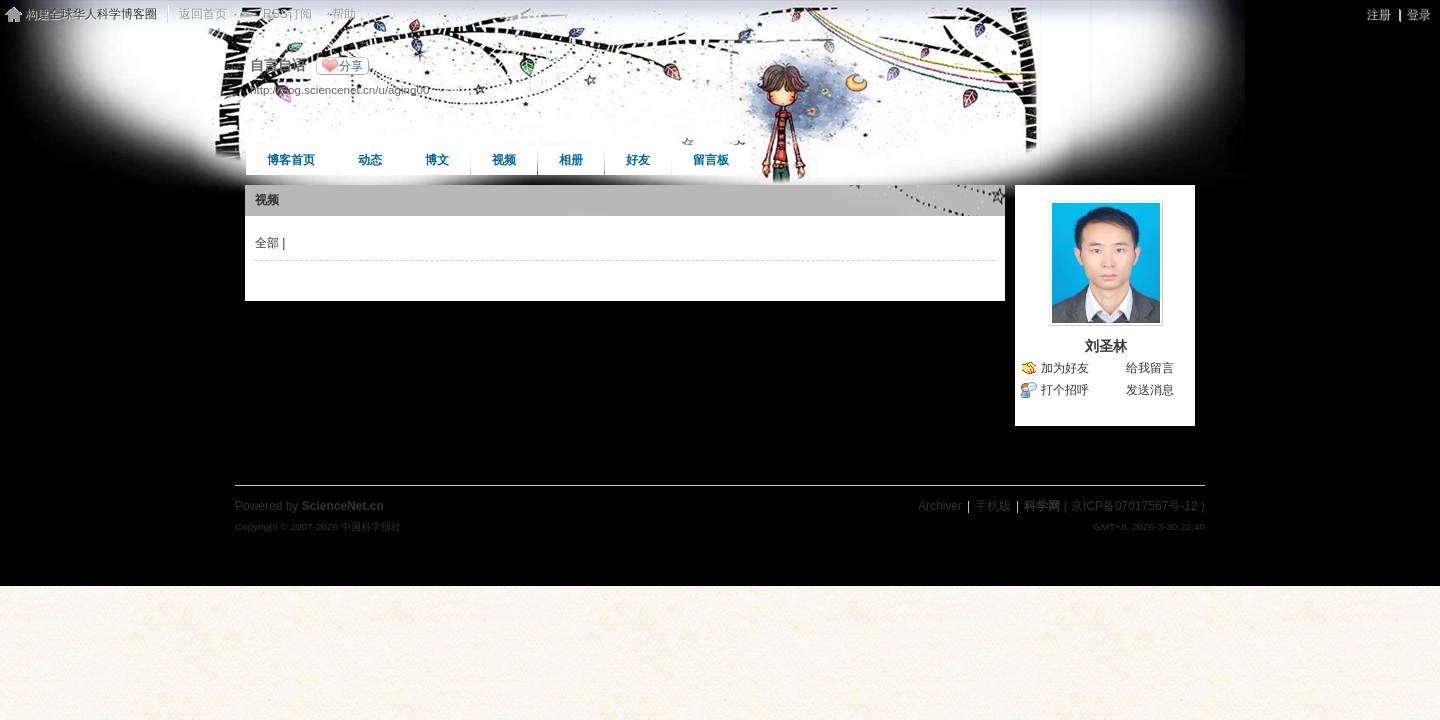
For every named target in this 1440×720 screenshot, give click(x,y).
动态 (370, 160)
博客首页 (291, 160)
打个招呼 (1065, 390)
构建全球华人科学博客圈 (91, 14)
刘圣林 (1106, 346)
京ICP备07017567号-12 (1134, 506)
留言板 (711, 160)
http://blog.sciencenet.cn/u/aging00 (339, 89)
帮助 (344, 14)
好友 (638, 160)
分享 (351, 66)
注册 (1378, 14)
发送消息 (1150, 390)
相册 (571, 160)
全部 (267, 243)
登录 (1418, 14)
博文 (437, 160)
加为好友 (1065, 368)
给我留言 (1150, 368)
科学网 (1042, 506)
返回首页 (203, 14)
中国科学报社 (371, 526)
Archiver (940, 506)
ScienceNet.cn (343, 506)
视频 (504, 160)
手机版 (993, 506)
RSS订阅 (287, 14)
